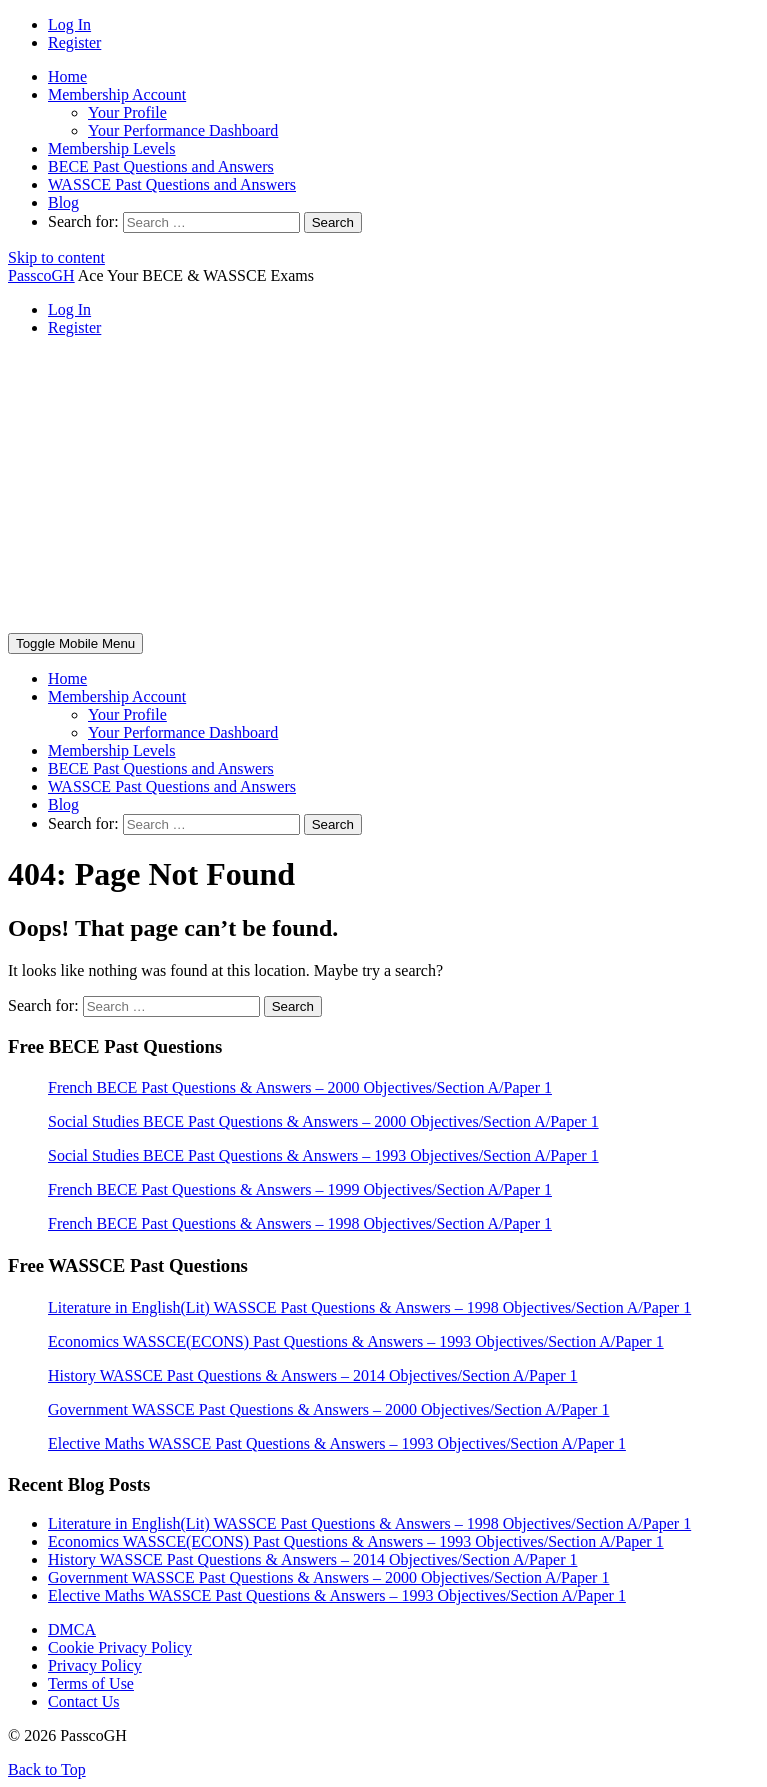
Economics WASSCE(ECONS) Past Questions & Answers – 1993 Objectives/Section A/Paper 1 (356, 1541)
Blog (63, 202)
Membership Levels (112, 148)
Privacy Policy (95, 1665)
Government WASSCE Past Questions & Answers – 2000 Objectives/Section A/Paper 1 (328, 1577)
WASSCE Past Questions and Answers (172, 184)
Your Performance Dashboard (183, 130)
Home (67, 76)
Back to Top (47, 1769)
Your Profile (127, 112)
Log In (69, 24)
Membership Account (117, 94)
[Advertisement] (383, 493)
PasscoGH (41, 275)
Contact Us (84, 1701)
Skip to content (56, 257)
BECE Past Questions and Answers (161, 166)
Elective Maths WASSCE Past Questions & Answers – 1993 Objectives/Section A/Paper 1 (337, 1595)
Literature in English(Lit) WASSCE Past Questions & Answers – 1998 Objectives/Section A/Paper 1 (369, 1523)
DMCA (72, 1629)
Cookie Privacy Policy (120, 1647)
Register (74, 42)
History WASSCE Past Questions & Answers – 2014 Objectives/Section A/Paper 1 (312, 1559)
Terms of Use (91, 1683)
